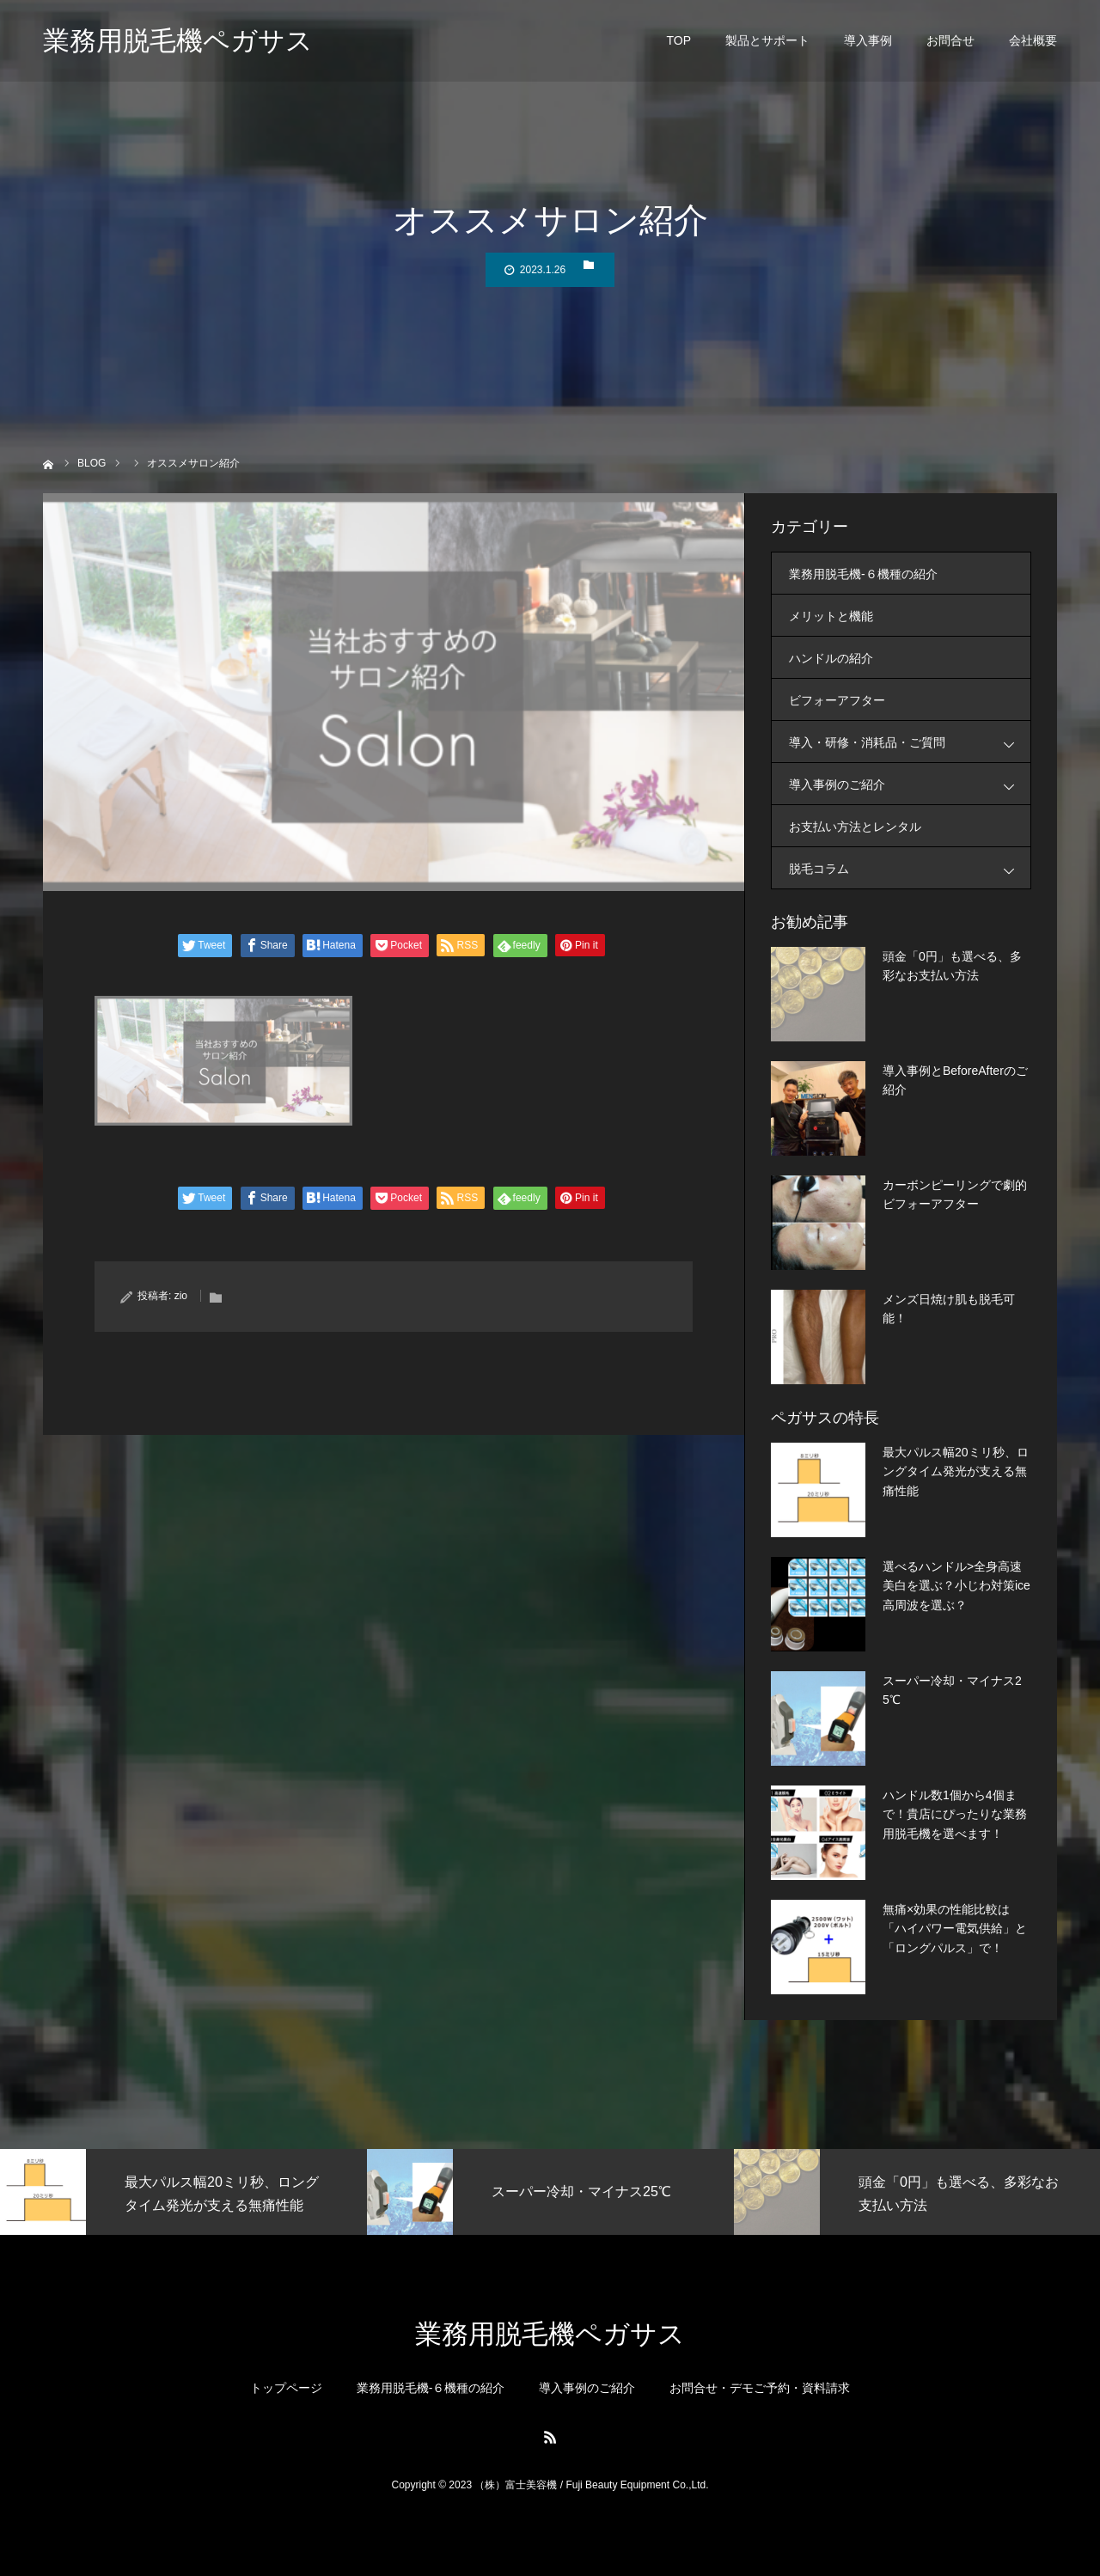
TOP (678, 43)
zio (180, 1296)
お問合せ (950, 43)
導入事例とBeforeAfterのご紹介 (955, 1080)
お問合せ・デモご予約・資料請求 (759, 2388)
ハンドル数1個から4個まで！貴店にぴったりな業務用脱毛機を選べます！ (955, 1814)
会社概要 (1033, 43)
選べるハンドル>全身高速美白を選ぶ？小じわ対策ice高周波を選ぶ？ (956, 1586)
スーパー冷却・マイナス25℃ (952, 1690)
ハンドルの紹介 (831, 658)
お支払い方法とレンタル (855, 826)
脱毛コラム (909, 868)
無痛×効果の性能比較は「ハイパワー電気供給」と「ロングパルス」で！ (955, 1928)
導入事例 (868, 43)
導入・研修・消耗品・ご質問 (909, 742)
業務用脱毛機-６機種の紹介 (863, 574)
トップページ (286, 2388)
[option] (183, 2192)
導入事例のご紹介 (909, 784)
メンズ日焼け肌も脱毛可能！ (949, 1308)
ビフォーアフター (837, 700)
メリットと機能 (831, 616)
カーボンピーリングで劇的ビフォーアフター (955, 1194)
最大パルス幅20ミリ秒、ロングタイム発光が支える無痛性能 (956, 1471)
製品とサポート (767, 43)
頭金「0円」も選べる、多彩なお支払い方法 (952, 965)
